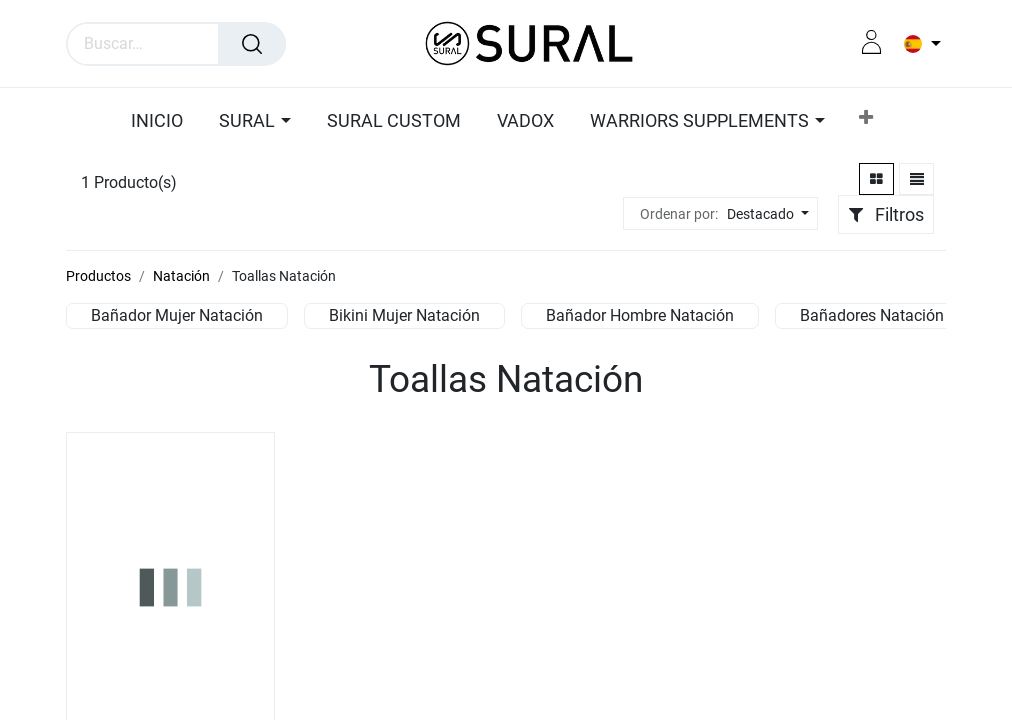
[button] (866, 121)
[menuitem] (162, 122)
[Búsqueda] (252, 44)
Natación (181, 276)
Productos (98, 276)
